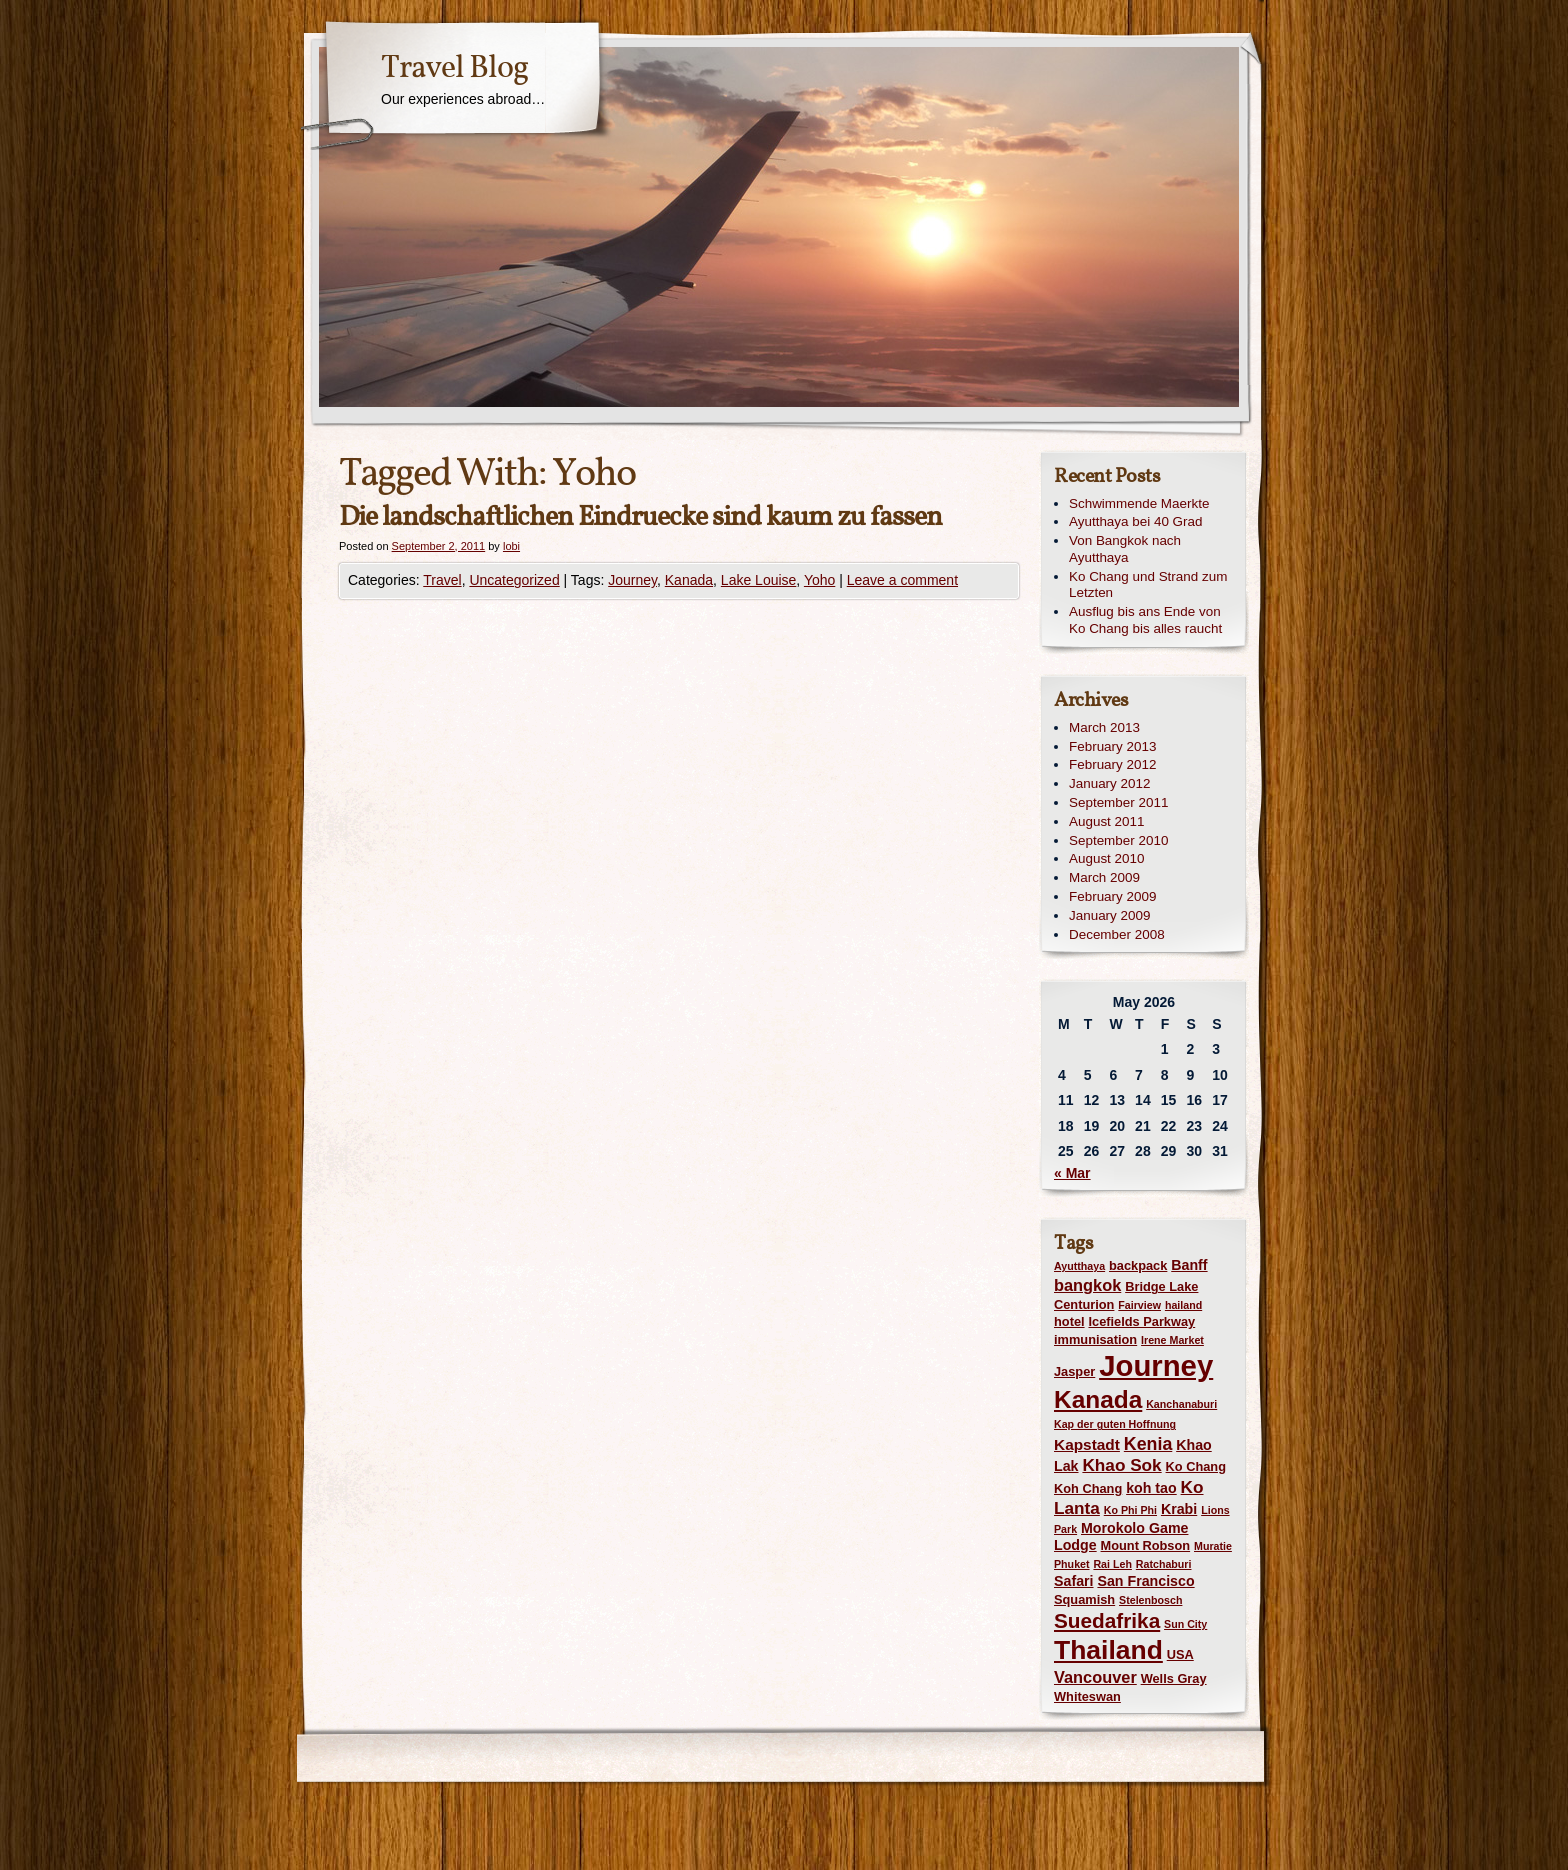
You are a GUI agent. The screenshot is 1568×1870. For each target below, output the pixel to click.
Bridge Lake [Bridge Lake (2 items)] (1161, 1286)
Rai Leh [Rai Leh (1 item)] (1112, 1564)
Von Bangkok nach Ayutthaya (1125, 549)
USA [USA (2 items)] (1180, 1654)
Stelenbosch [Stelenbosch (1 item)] (1150, 1600)
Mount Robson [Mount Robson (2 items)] (1146, 1545)
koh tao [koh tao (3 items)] (1151, 1488)
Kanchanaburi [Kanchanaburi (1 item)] (1181, 1404)
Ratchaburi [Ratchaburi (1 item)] (1164, 1564)
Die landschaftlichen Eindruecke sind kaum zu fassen (640, 517)
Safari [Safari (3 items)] (1074, 1581)
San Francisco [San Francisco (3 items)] (1145, 1581)
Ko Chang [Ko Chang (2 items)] (1196, 1466)
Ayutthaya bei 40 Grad (1135, 521)
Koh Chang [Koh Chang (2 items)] (1088, 1488)
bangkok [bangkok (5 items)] (1087, 1285)
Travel (442, 580)
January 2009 (1109, 915)
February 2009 (1112, 896)
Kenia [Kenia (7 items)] (1148, 1444)
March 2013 (1104, 727)
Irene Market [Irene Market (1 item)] (1172, 1340)
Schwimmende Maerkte (1139, 503)
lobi (511, 546)
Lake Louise (759, 580)
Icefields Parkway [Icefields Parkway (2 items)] (1141, 1321)
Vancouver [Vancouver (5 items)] (1095, 1677)
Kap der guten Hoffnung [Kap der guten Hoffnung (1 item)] (1115, 1424)
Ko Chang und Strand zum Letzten (1148, 585)
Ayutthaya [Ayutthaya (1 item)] (1079, 1266)
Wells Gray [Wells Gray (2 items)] (1174, 1678)
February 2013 (1112, 746)
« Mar (1072, 1173)
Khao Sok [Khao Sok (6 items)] (1121, 1465)
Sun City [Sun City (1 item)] (1185, 1624)
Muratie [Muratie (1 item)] (1213, 1546)
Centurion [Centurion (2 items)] (1084, 1304)
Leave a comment (902, 580)
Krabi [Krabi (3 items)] (1179, 1509)
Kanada (689, 580)
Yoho (819, 580)
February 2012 (1112, 764)
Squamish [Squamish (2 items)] (1084, 1599)
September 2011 (1118, 802)
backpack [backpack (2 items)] (1138, 1265)
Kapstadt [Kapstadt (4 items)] (1087, 1444)
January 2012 (1109, 783)
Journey (632, 580)
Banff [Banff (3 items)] (1189, 1265)
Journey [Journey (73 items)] (1156, 1365)
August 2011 (1106, 821)
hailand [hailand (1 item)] (1183, 1305)
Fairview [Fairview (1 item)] (1139, 1305)
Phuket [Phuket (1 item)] (1072, 1564)
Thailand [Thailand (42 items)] (1108, 1650)
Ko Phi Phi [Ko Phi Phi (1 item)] (1130, 1510)
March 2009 (1104, 877)
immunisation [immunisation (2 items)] (1095, 1339)
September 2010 (1118, 840)
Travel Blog (454, 69)
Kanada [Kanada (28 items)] (1098, 1399)
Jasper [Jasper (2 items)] (1074, 1371)
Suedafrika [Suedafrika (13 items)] (1107, 1620)
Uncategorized (514, 580)
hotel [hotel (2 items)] (1069, 1321)
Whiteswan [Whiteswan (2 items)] (1087, 1696)
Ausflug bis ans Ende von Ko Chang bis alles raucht (1145, 620)
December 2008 (1117, 934)
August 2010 (1106, 858)
